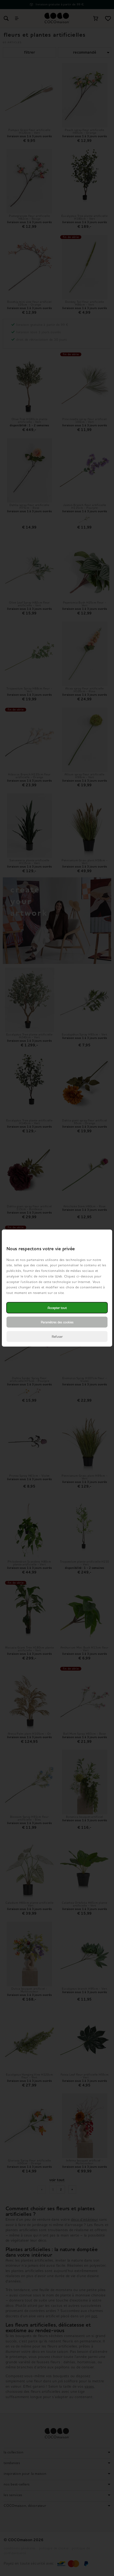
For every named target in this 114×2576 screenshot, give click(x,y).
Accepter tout (57, 1308)
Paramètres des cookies (57, 1322)
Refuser (57, 1337)
